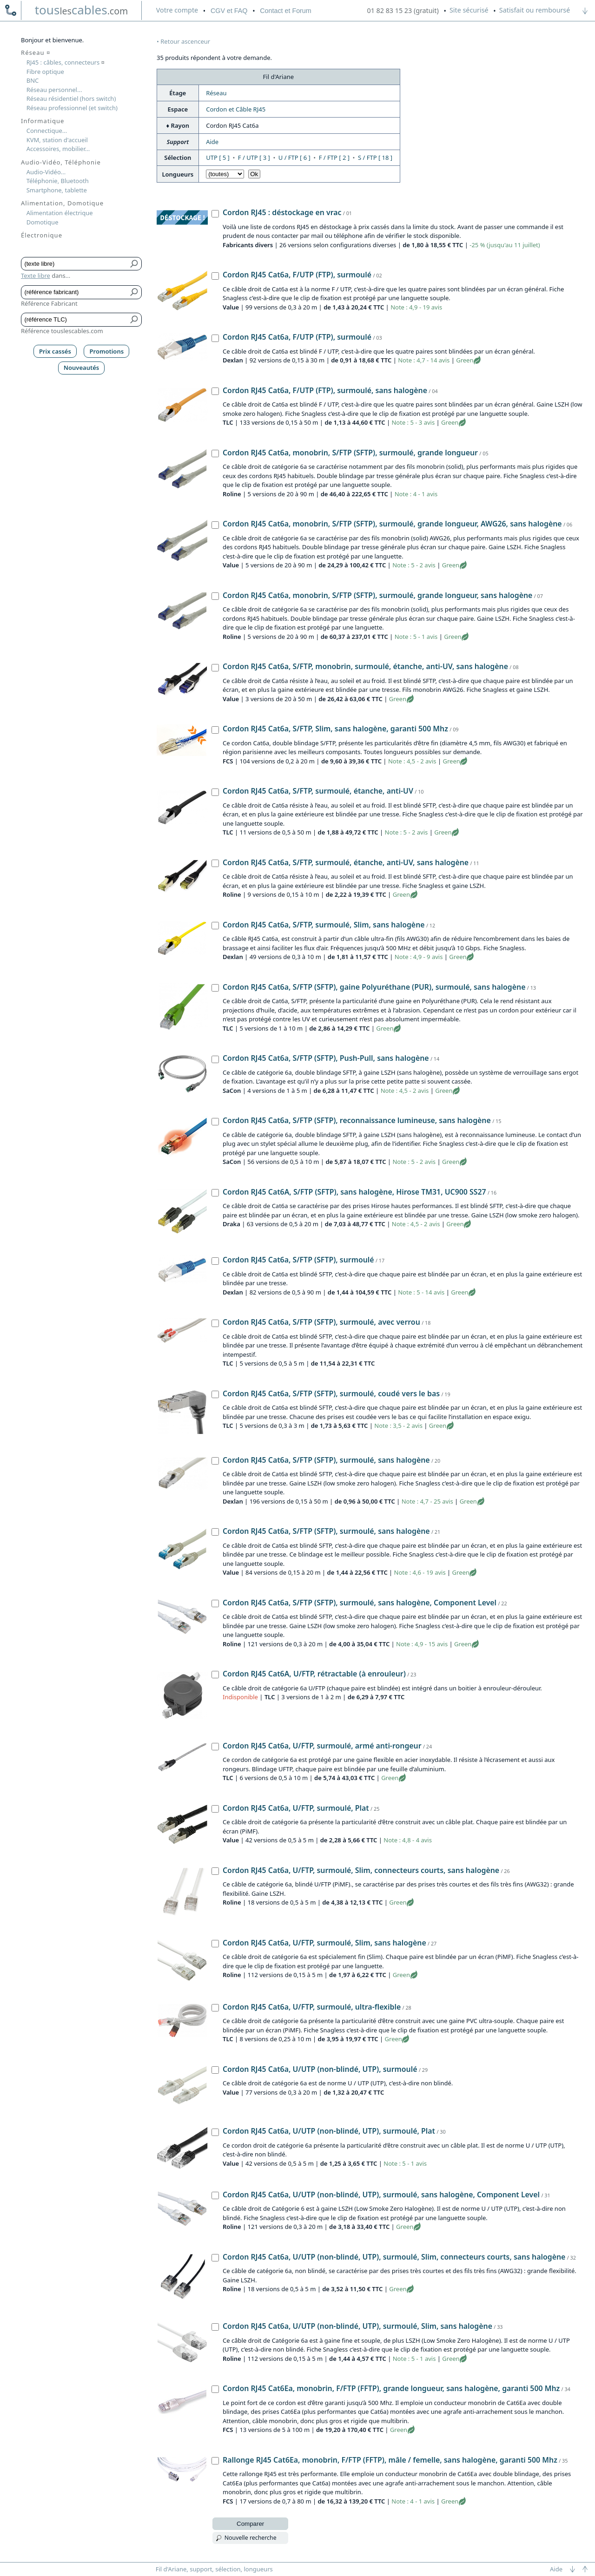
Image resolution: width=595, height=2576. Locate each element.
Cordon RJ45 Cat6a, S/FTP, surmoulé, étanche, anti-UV (318, 791)
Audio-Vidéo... (46, 172)
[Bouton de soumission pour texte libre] (134, 263)
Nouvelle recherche (251, 2538)
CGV (229, 10)
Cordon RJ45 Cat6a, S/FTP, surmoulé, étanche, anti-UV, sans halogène (346, 862)
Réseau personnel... (54, 89)
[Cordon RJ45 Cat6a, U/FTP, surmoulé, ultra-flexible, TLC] (215, 2007)
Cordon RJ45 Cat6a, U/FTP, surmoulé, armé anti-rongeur (322, 1746)
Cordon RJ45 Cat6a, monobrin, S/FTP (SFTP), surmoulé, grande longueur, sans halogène (377, 595)
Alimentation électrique (59, 213)
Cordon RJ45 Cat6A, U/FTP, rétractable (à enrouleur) (314, 1674)
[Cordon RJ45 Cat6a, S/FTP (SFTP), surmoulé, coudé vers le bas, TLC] (215, 1394)
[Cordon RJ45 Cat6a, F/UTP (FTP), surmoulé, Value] (215, 276)
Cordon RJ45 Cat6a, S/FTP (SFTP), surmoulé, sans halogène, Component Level (359, 1602)
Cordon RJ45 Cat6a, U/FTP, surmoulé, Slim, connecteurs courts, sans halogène (361, 1870)
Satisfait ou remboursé (534, 10)
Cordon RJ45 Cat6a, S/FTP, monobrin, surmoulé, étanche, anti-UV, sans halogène (365, 666)
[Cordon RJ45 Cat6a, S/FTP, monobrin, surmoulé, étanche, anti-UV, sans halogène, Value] (215, 667)
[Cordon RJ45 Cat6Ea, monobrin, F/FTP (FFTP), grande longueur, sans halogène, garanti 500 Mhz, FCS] (215, 2389)
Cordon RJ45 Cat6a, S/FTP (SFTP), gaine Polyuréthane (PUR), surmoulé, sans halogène (374, 987)
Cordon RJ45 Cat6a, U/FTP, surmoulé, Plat (296, 1808)
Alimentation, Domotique (62, 203)
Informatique (42, 121)
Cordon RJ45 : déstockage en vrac (282, 212)
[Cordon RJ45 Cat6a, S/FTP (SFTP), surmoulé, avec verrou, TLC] (215, 1323)
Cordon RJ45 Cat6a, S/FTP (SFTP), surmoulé (298, 1260)
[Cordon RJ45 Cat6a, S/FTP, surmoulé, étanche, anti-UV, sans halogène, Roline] (215, 863)
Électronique (41, 235)
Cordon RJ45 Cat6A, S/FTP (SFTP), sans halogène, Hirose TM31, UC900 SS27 (354, 1192)
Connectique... (46, 130)
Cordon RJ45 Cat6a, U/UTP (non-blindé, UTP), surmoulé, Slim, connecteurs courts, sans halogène (394, 2257)
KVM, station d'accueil (57, 140)
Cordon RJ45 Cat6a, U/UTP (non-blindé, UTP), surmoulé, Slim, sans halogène (357, 2326)
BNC (32, 80)
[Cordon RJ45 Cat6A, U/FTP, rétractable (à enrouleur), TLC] (215, 1674)
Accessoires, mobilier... (58, 149)
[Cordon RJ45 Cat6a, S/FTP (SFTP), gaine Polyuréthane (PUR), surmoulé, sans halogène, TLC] (215, 988)
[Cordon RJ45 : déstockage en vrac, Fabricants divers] (215, 213)
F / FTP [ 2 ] (334, 157)
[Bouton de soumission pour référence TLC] (134, 319)
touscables (81, 9)
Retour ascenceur (185, 41)
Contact (285, 10)
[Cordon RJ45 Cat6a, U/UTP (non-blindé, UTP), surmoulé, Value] (215, 2070)
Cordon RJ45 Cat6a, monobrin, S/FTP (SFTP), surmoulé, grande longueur (350, 452)
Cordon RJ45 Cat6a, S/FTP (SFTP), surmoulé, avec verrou (321, 1322)
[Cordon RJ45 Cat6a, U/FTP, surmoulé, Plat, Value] (215, 1809)
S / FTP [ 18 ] (375, 157)
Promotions (107, 351)
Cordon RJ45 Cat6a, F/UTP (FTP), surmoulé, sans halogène (325, 390)
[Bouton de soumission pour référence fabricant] (134, 292)
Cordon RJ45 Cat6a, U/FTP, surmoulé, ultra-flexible (312, 2007)
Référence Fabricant (49, 303)
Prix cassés (55, 351)
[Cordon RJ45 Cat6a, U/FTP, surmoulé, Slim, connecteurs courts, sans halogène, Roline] (215, 1871)
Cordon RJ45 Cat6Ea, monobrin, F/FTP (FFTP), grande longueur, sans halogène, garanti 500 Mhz (391, 2388)
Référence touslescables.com (62, 331)
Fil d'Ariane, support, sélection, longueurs (214, 2569)
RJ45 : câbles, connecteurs (65, 62)
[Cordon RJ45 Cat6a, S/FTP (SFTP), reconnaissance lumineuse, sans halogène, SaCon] (215, 1121)
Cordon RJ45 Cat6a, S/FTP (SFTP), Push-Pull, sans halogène (326, 1058)
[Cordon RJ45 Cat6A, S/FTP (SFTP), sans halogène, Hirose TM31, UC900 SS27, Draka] (215, 1192)
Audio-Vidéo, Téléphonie (61, 162)
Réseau (216, 93)
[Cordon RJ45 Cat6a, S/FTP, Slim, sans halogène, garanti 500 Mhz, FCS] (215, 730)
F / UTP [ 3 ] (254, 157)
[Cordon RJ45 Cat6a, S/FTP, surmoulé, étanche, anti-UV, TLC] (215, 792)
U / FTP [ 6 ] (294, 157)
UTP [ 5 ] (218, 157)
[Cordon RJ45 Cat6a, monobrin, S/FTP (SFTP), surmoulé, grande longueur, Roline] (215, 453)
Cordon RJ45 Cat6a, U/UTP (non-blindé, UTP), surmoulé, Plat (329, 2131)
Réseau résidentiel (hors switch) (71, 98)
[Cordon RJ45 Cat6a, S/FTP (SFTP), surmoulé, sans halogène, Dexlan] (215, 1461)
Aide (212, 142)
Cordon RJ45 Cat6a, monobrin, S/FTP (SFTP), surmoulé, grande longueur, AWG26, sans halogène (392, 524)
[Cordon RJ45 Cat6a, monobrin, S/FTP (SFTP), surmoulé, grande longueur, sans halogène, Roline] (215, 596)
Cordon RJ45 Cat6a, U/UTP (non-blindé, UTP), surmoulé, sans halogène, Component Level (381, 2194)
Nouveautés (81, 367)
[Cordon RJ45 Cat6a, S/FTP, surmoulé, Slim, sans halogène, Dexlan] (215, 925)
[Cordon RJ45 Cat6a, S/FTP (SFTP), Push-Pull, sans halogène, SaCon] (215, 1059)
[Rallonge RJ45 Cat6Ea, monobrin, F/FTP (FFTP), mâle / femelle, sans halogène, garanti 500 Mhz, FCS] (215, 2460)
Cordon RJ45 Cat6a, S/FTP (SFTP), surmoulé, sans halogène (326, 1460)
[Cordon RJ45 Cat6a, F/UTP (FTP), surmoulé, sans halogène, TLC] (215, 391)
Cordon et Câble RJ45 (235, 109)
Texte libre (35, 275)
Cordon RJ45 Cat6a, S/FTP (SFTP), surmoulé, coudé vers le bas (331, 1393)
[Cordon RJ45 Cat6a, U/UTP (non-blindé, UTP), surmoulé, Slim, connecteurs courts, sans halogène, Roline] (215, 2257)
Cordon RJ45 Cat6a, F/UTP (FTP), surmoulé (297, 274)
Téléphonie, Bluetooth (57, 181)
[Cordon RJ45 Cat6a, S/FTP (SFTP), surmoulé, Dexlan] (215, 1261)
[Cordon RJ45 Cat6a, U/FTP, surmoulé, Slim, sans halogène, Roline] (215, 1943)
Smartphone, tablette (56, 190)
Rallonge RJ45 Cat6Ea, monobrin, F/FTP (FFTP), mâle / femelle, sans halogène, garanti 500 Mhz (390, 2460)
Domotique (42, 222)
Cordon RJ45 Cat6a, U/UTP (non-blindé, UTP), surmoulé (320, 2069)
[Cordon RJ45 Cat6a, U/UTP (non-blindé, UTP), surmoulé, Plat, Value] (215, 2132)
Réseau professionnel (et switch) (72, 108)
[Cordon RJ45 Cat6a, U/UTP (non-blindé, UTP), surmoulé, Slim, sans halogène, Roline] (215, 2327)
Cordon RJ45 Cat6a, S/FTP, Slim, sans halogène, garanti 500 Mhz (335, 728)
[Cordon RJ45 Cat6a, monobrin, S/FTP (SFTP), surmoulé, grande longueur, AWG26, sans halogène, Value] (215, 525)
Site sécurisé (469, 10)
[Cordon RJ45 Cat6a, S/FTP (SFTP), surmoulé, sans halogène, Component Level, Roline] (215, 1603)
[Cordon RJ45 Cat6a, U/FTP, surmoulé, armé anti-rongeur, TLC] (215, 1746)
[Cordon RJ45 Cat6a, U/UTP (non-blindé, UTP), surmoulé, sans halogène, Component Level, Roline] (215, 2195)
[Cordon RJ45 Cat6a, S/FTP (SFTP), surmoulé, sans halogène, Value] (215, 1532)
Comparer (250, 2523)
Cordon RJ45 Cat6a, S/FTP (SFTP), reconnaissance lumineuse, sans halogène (357, 1120)
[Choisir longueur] (225, 174)
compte (177, 10)
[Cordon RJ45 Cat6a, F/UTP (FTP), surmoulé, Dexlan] (215, 338)
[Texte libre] (74, 263)
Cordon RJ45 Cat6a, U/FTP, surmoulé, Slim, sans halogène (324, 1943)
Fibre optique (45, 71)
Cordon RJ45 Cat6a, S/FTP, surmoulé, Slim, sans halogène (324, 925)
